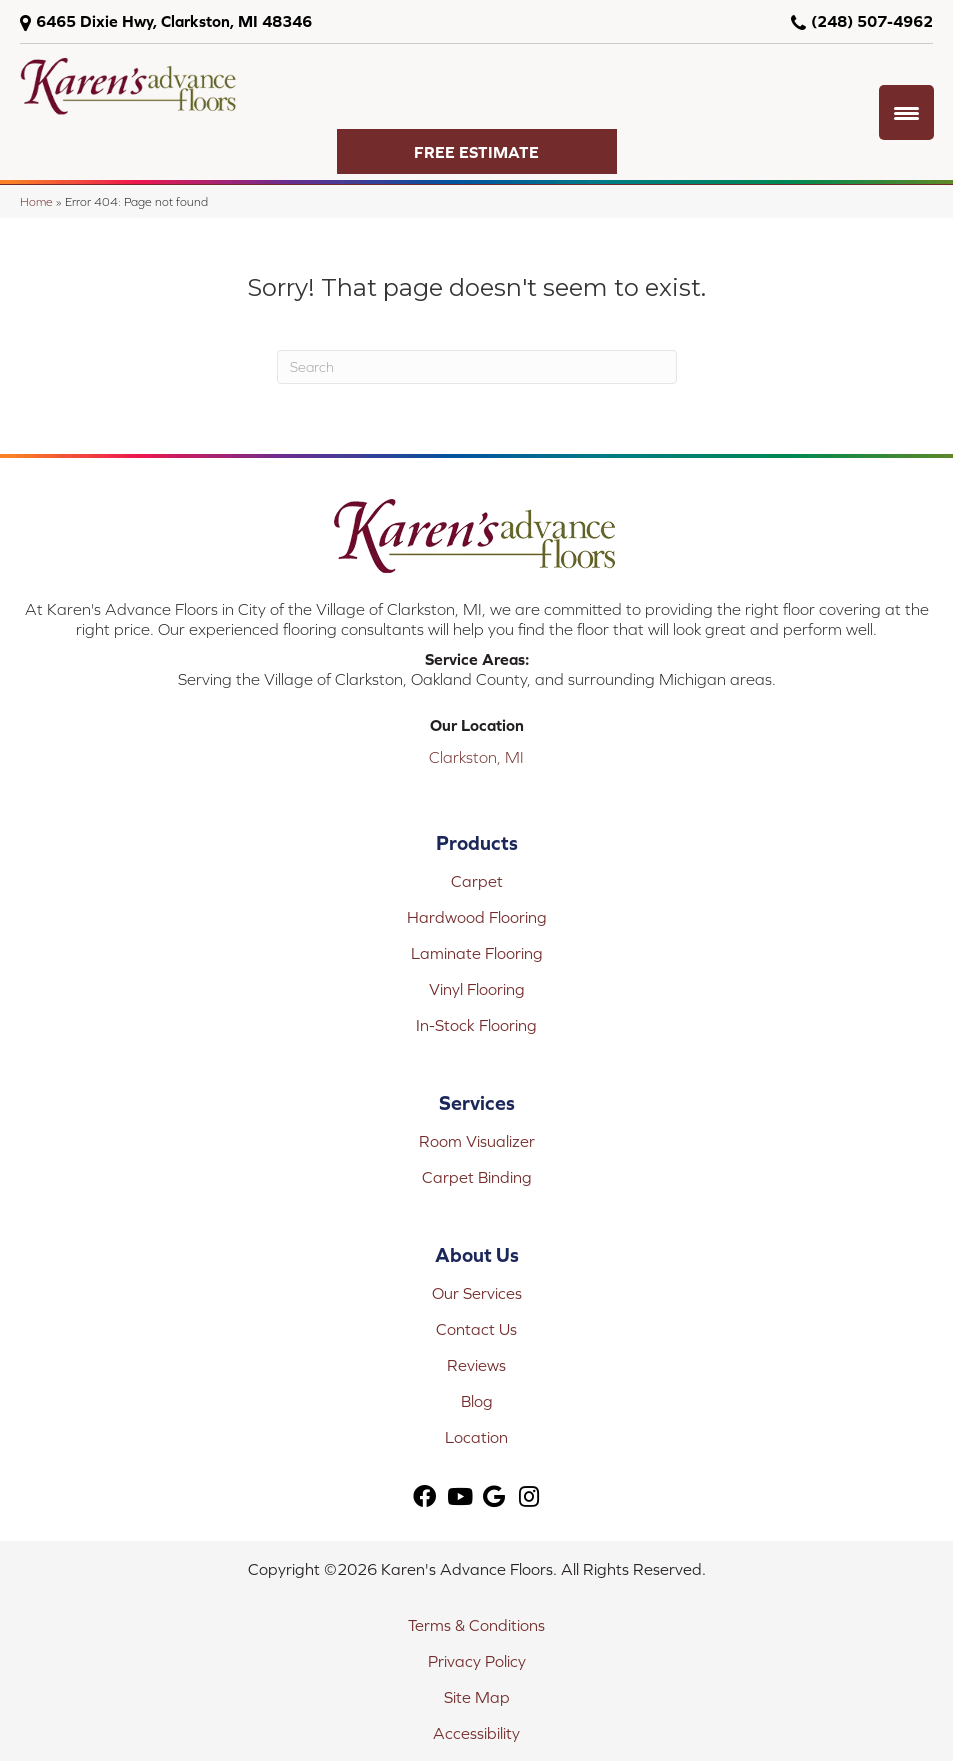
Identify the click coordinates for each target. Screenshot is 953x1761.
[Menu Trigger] (906, 112)
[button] (477, 151)
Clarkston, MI (476, 757)
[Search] (477, 367)
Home (36, 201)
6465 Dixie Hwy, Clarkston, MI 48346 (174, 21)
